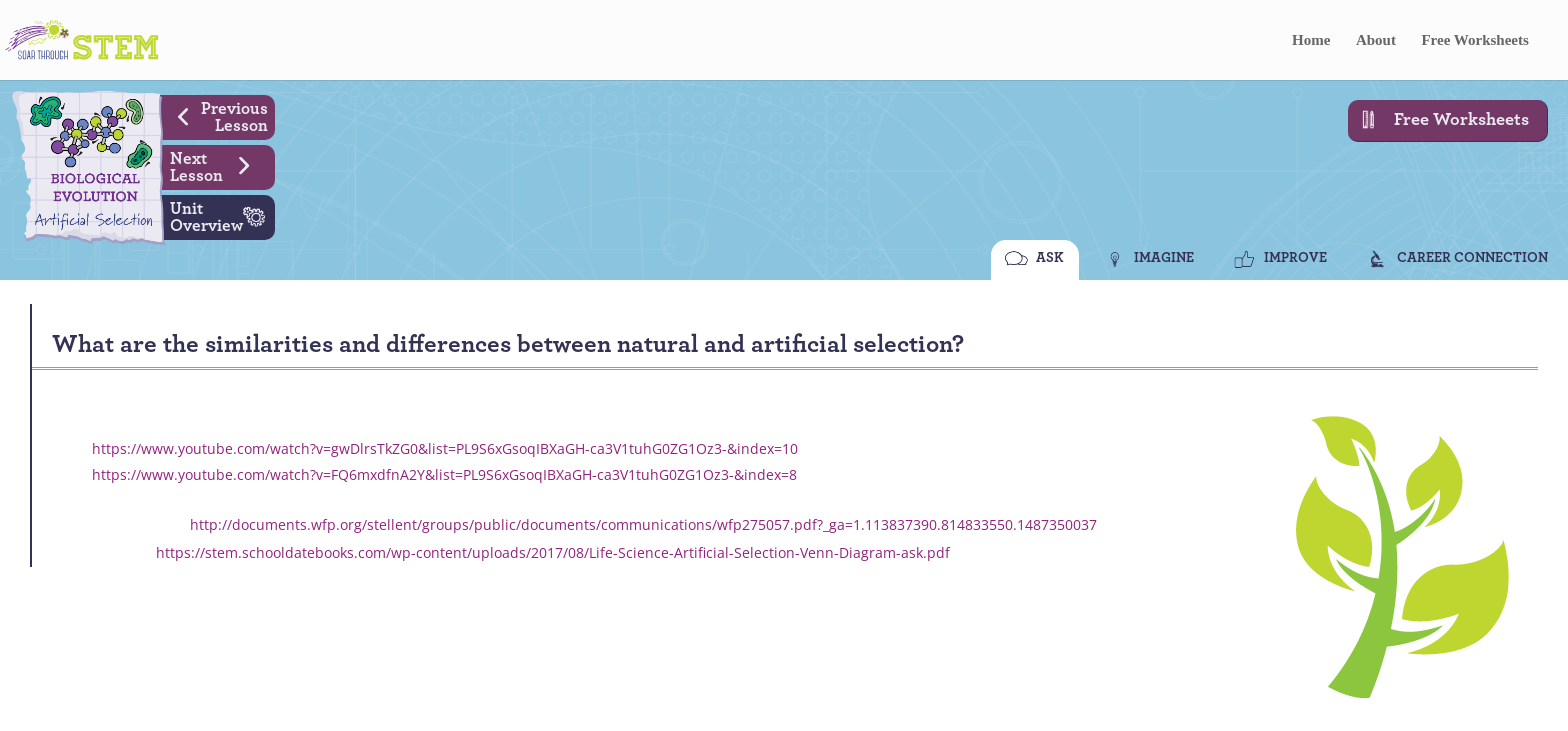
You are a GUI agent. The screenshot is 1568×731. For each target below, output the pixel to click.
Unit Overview (222, 215)
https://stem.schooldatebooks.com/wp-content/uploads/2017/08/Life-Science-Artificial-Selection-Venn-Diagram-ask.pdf (553, 552)
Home (1311, 40)
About (1376, 40)
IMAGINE (1164, 258)
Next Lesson (217, 165)
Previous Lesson (215, 115)
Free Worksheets (1474, 40)
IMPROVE (1295, 258)
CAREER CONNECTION (1472, 258)
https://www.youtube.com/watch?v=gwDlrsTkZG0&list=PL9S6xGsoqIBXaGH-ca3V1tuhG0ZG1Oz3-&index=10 (445, 448)
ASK (1050, 258)
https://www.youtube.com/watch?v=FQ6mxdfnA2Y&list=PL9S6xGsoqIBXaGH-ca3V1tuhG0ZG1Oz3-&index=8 (444, 474)
